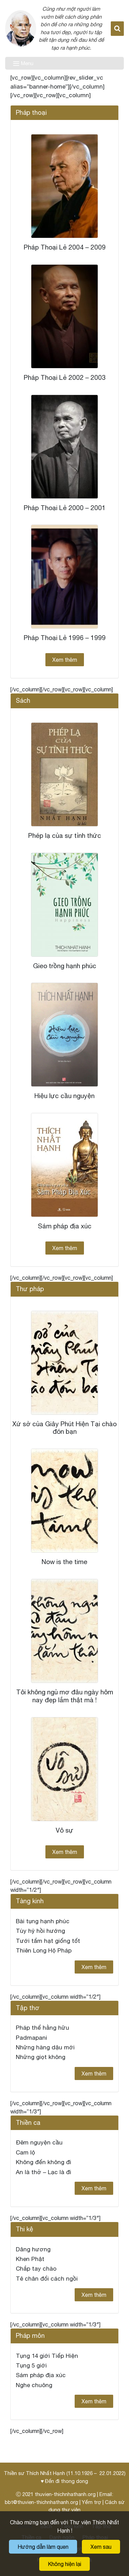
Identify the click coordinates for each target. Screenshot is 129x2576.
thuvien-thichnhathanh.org (65, 2494)
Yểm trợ (91, 2502)
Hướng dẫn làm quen (43, 2547)
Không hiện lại (64, 2564)
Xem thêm (64, 660)
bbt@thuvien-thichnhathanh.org (41, 2502)
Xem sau (100, 2547)
